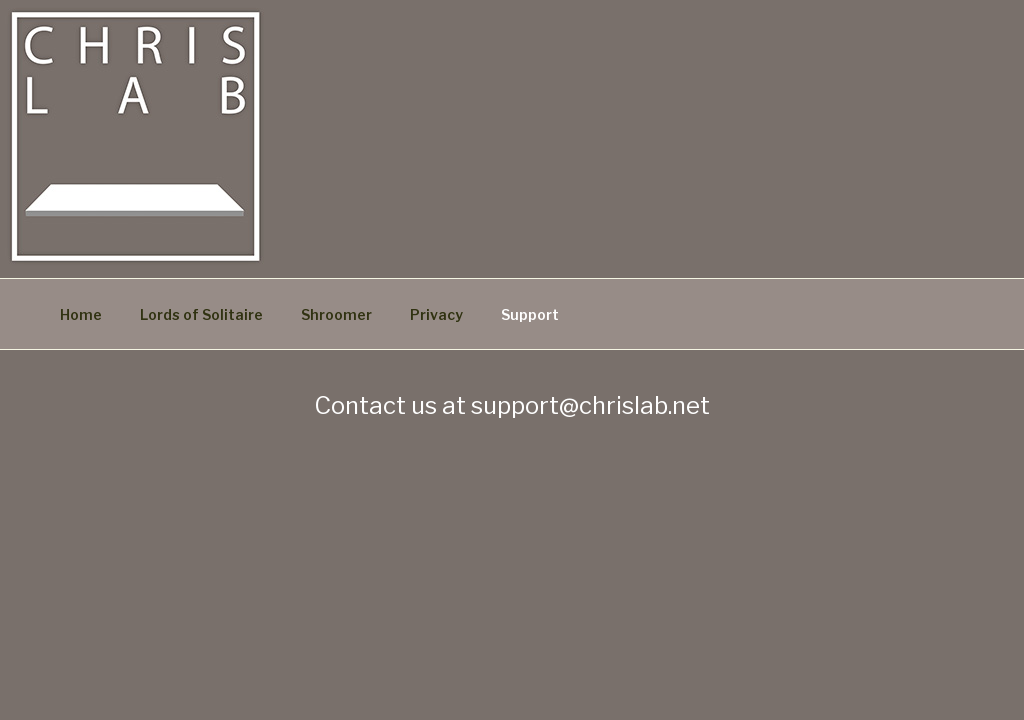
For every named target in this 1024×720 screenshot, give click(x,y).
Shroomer (336, 314)
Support (530, 314)
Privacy (436, 314)
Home (81, 314)
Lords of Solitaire (201, 314)
